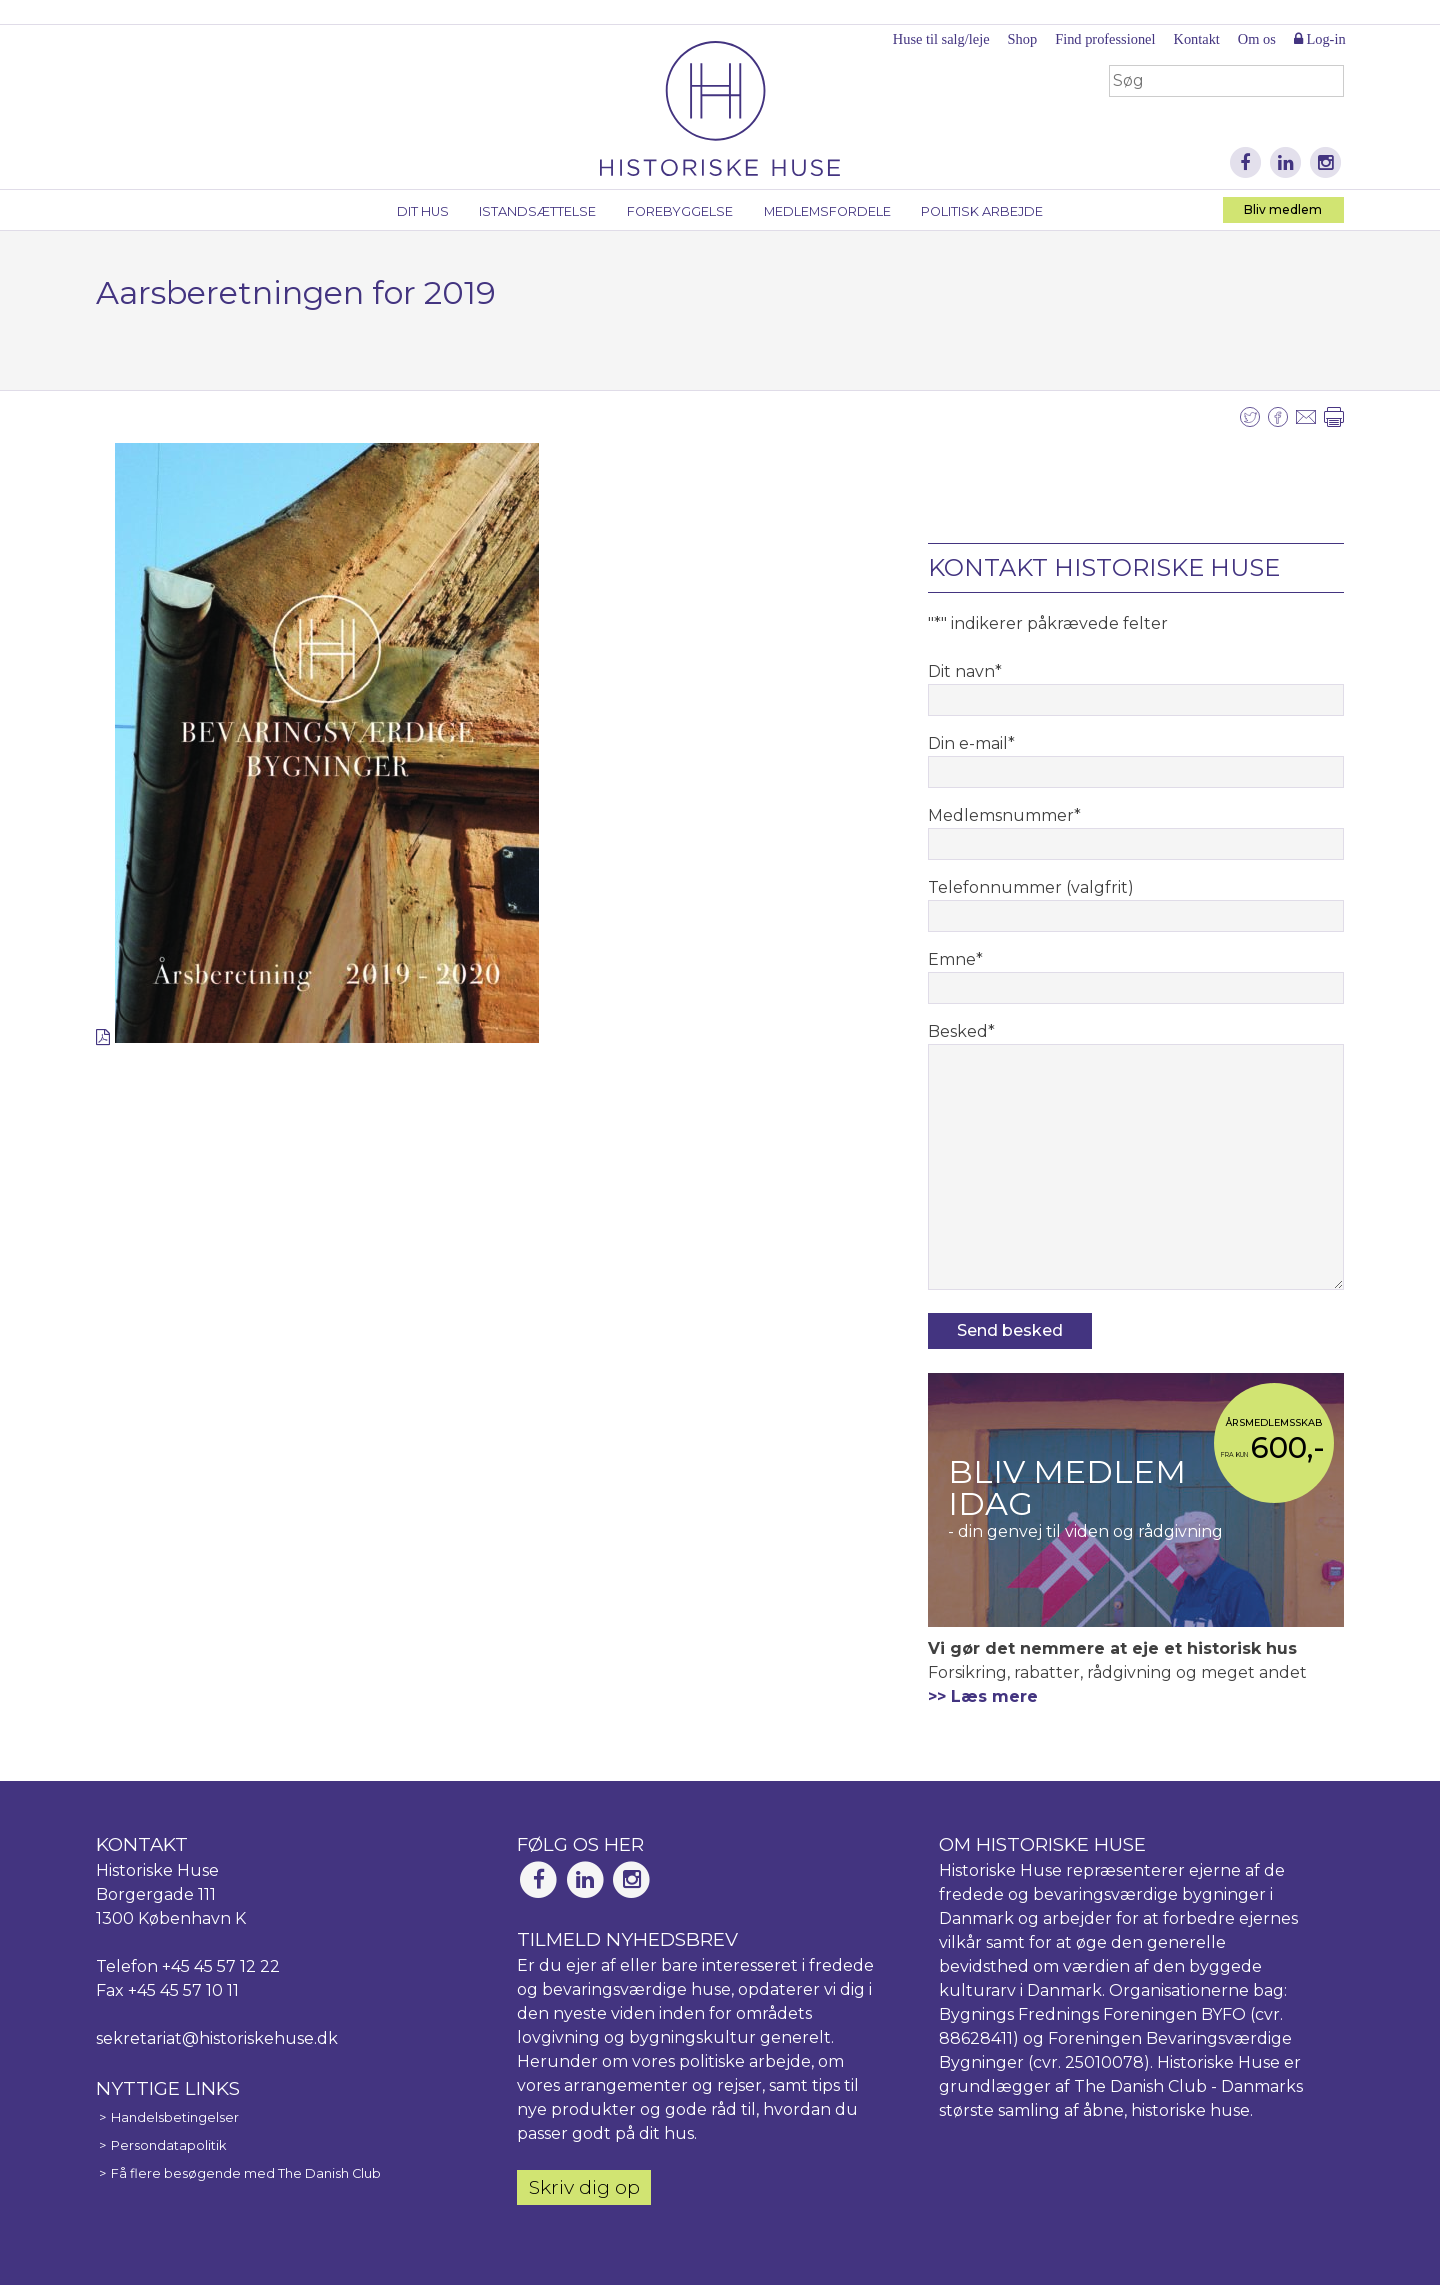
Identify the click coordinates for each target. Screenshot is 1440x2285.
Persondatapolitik (168, 2145)
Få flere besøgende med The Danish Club (246, 2173)
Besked (961, 1031)
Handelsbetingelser (175, 2117)
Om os (1257, 39)
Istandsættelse (537, 211)
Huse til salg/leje (941, 39)
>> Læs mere (983, 1696)
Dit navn (965, 671)
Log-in (1320, 39)
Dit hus (423, 211)
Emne (955, 959)
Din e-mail (971, 743)
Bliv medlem (1283, 209)
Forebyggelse (680, 211)
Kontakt (1196, 39)
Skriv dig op (584, 2187)
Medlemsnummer (1004, 815)
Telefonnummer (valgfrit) (1031, 887)
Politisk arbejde (982, 211)
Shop (1023, 39)
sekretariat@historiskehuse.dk (217, 2038)
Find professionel (1105, 39)
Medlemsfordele (827, 211)
